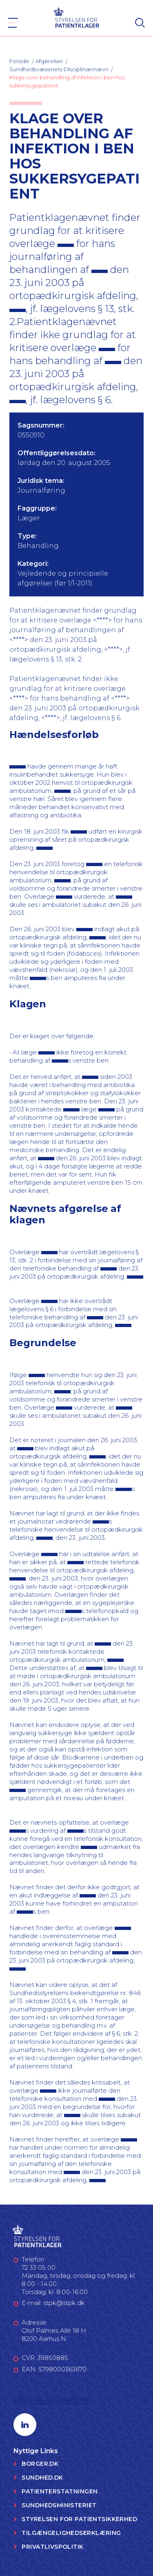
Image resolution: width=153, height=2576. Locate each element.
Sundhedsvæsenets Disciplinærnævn (59, 69)
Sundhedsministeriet (59, 2505)
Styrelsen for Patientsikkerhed (79, 2519)
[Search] (140, 23)
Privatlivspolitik (52, 2546)
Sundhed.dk (42, 2477)
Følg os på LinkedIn (51, 2400)
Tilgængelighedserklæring (71, 2533)
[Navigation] (13, 23)
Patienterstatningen (60, 2491)
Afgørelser (49, 61)
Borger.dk (40, 2463)
